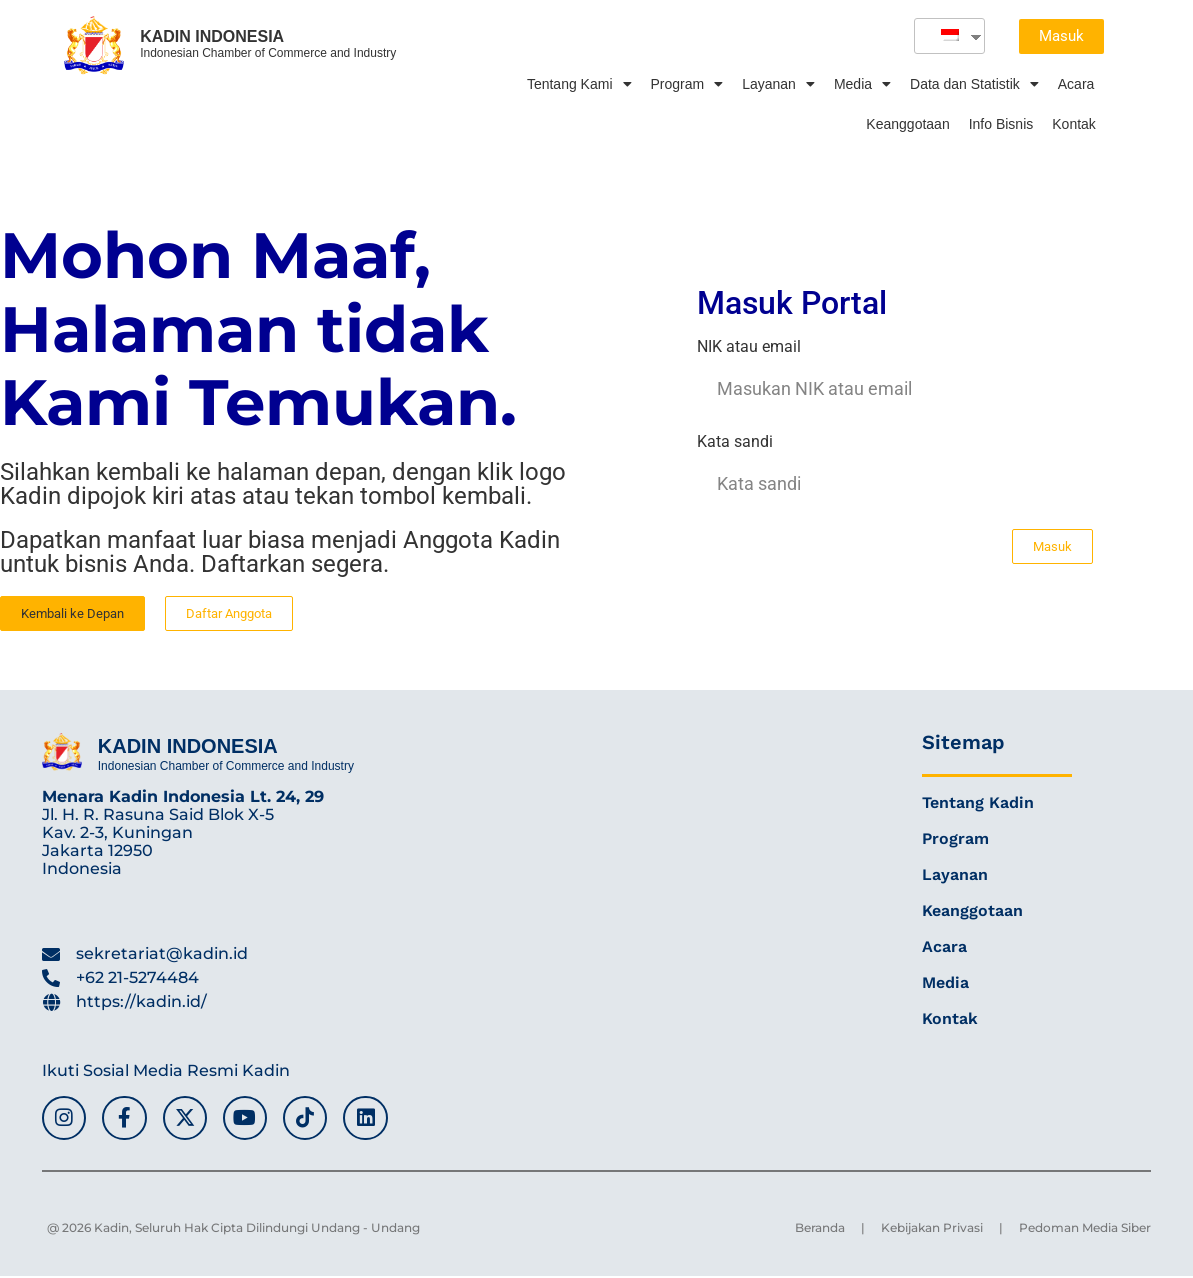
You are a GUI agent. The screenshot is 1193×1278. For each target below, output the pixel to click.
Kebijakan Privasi (932, 1229)
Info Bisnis (1001, 124)
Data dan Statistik (974, 84)
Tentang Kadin (978, 802)
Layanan (778, 84)
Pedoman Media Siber (1085, 1229)
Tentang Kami (579, 84)
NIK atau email (749, 347)
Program (687, 84)
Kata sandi (735, 442)
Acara (1076, 84)
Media (862, 84)
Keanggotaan (907, 124)
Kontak (1074, 124)
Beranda (820, 1229)
